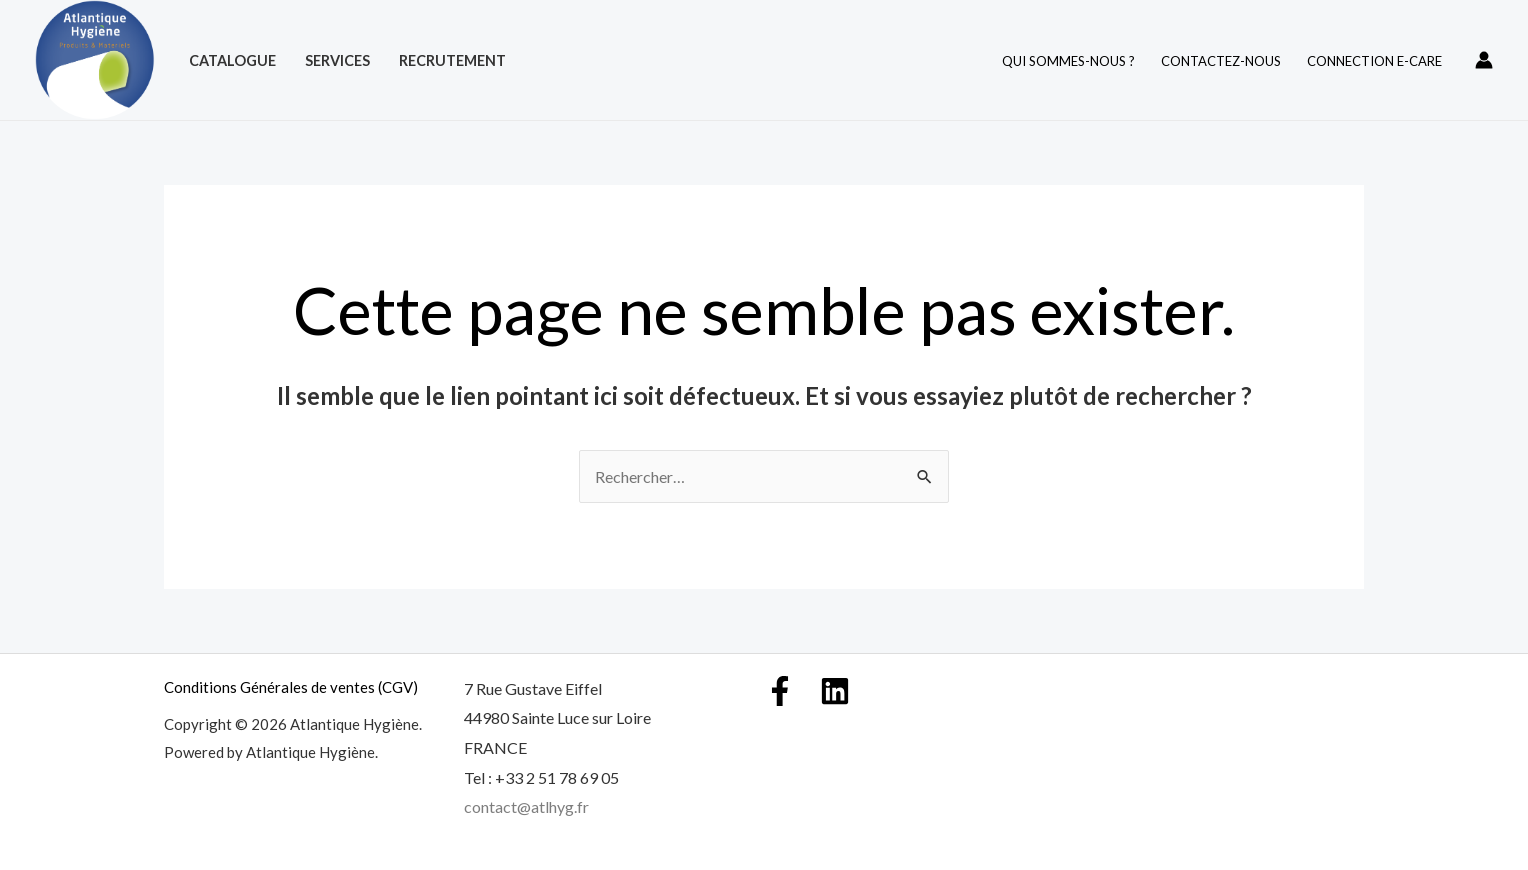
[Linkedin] (835, 691)
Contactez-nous (1221, 61)
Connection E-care (1374, 61)
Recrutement (452, 60)
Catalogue (232, 60)
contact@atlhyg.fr (526, 806)
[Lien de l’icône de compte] (1484, 60)
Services (337, 60)
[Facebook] (780, 691)
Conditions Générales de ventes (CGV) (291, 687)
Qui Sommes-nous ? (1068, 61)
